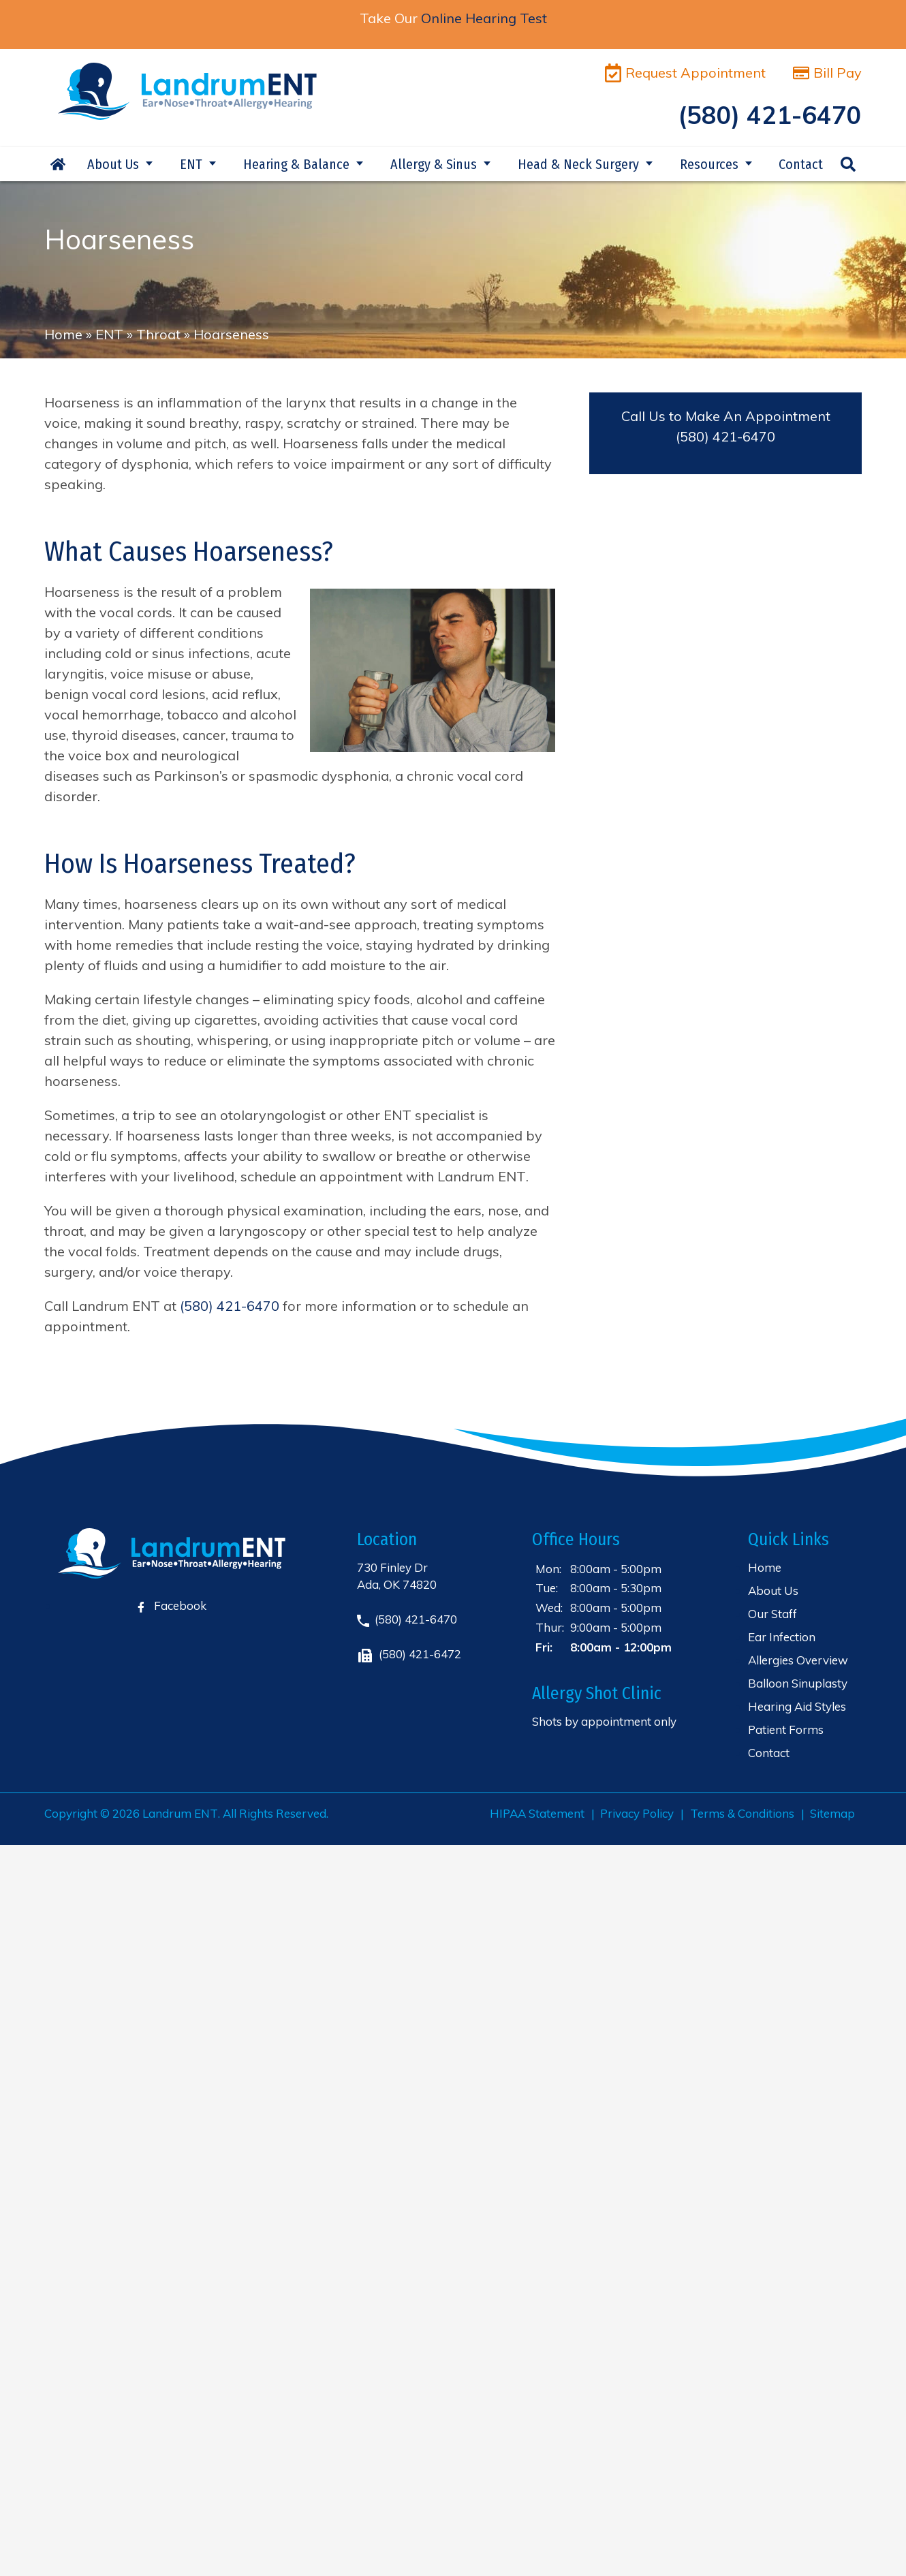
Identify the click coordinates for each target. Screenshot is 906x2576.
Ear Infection (781, 1637)
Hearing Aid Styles (797, 1706)
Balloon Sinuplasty (797, 1683)
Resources (709, 164)
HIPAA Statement (537, 1813)
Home (58, 164)
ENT (191, 164)
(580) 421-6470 (725, 436)
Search (848, 164)
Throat (158, 334)
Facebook (172, 1605)
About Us (113, 164)
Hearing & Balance (296, 164)
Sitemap (832, 1813)
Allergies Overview (798, 1660)
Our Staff (772, 1614)
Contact (801, 164)
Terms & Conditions (742, 1813)
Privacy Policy (637, 1813)
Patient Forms (786, 1729)
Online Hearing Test (484, 18)
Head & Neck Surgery (578, 164)
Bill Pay (827, 73)
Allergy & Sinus (433, 164)
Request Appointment (685, 73)
